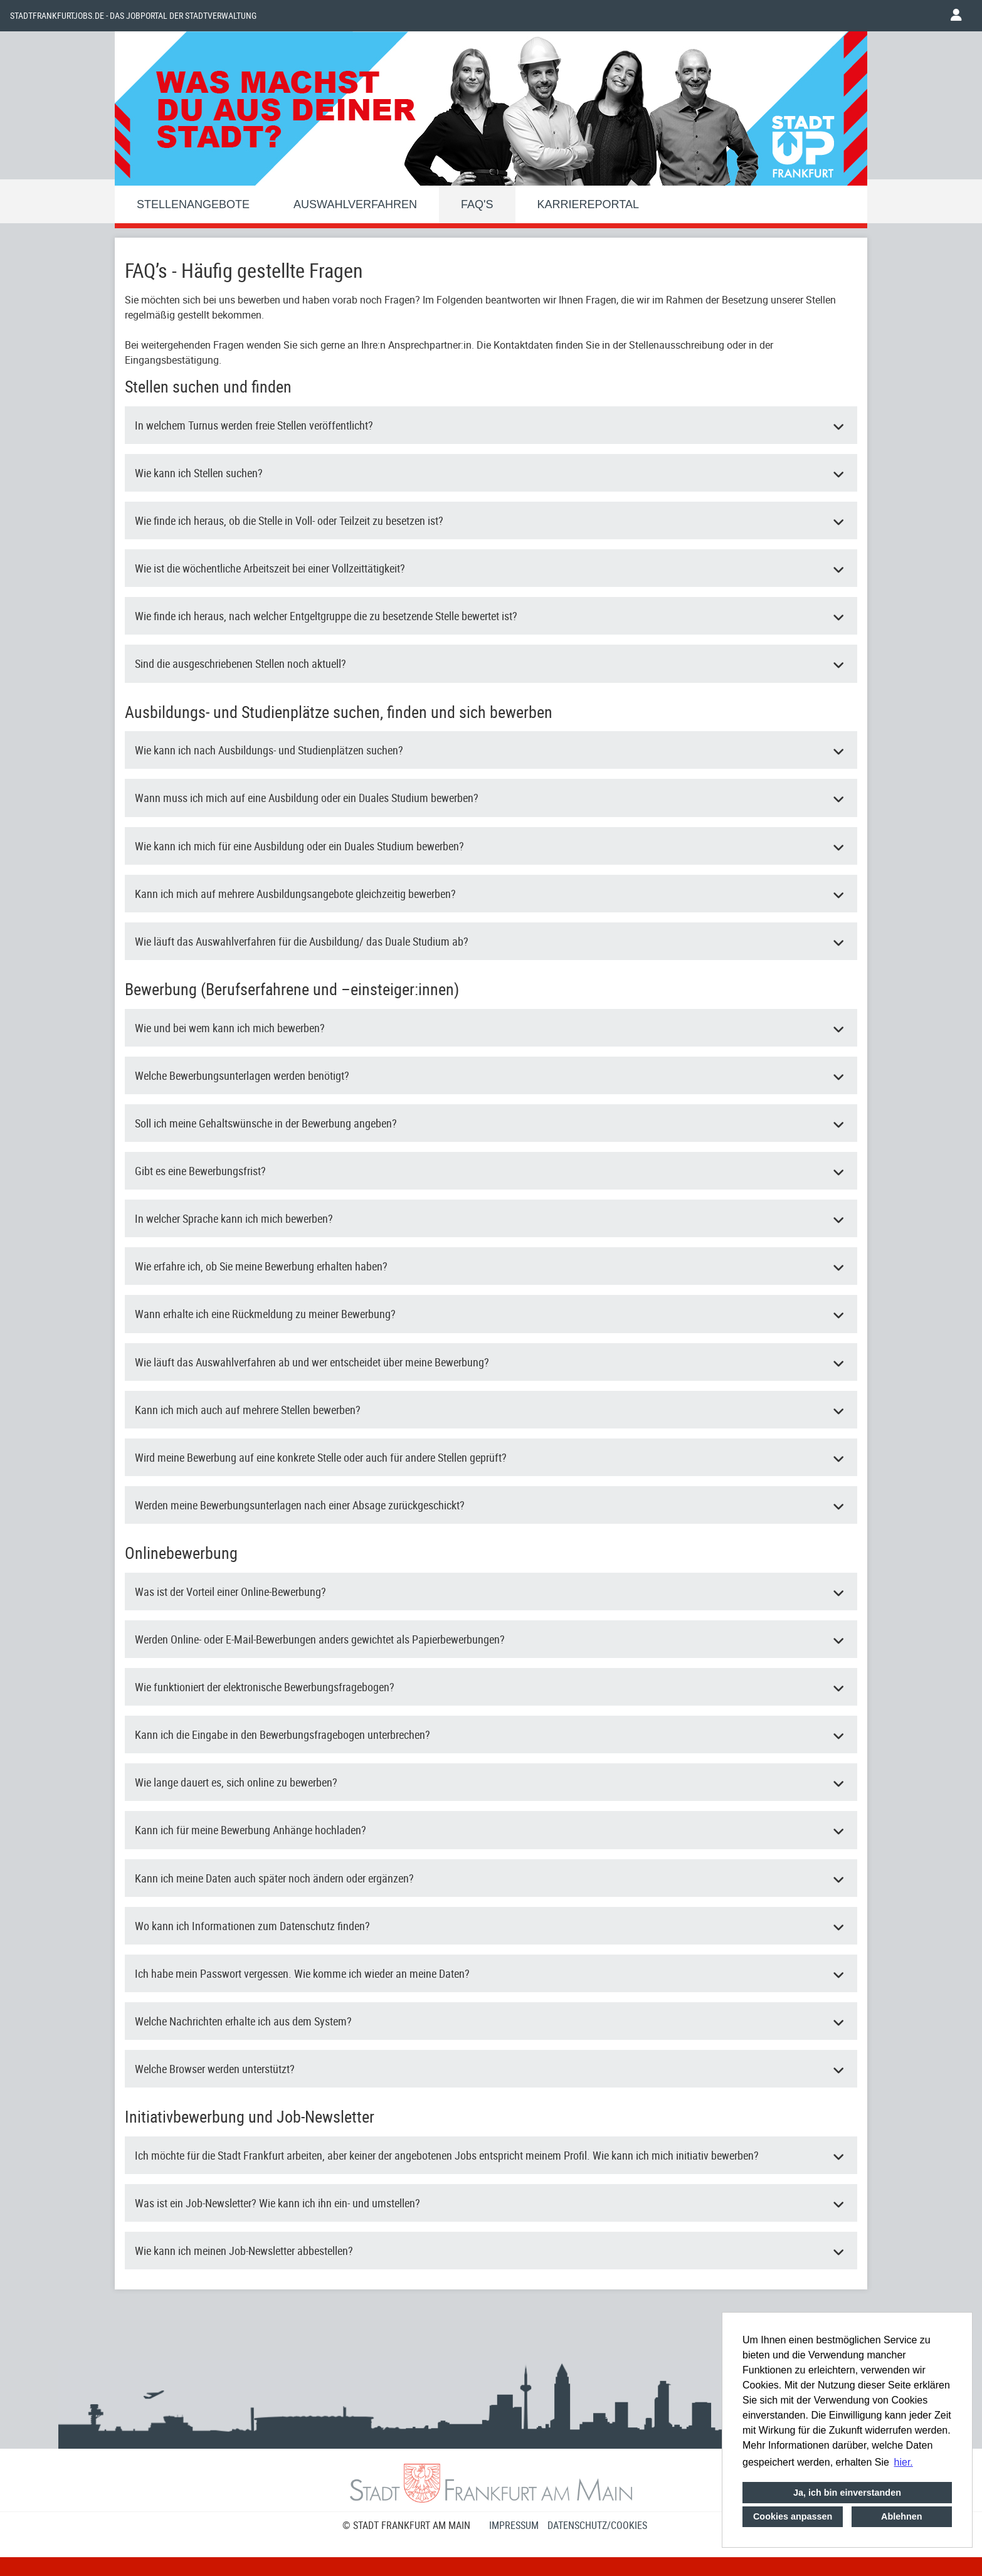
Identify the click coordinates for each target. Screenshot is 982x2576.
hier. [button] (903, 2462)
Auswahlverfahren (355, 204)
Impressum (514, 2525)
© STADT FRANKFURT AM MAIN (406, 2525)
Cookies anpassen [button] (792, 2516)
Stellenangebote (193, 204)
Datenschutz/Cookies (597, 2525)
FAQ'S (477, 204)
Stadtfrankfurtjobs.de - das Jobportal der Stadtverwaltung (133, 15)
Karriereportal (588, 204)
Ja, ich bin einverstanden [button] (847, 2493)
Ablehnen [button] (901, 2516)
